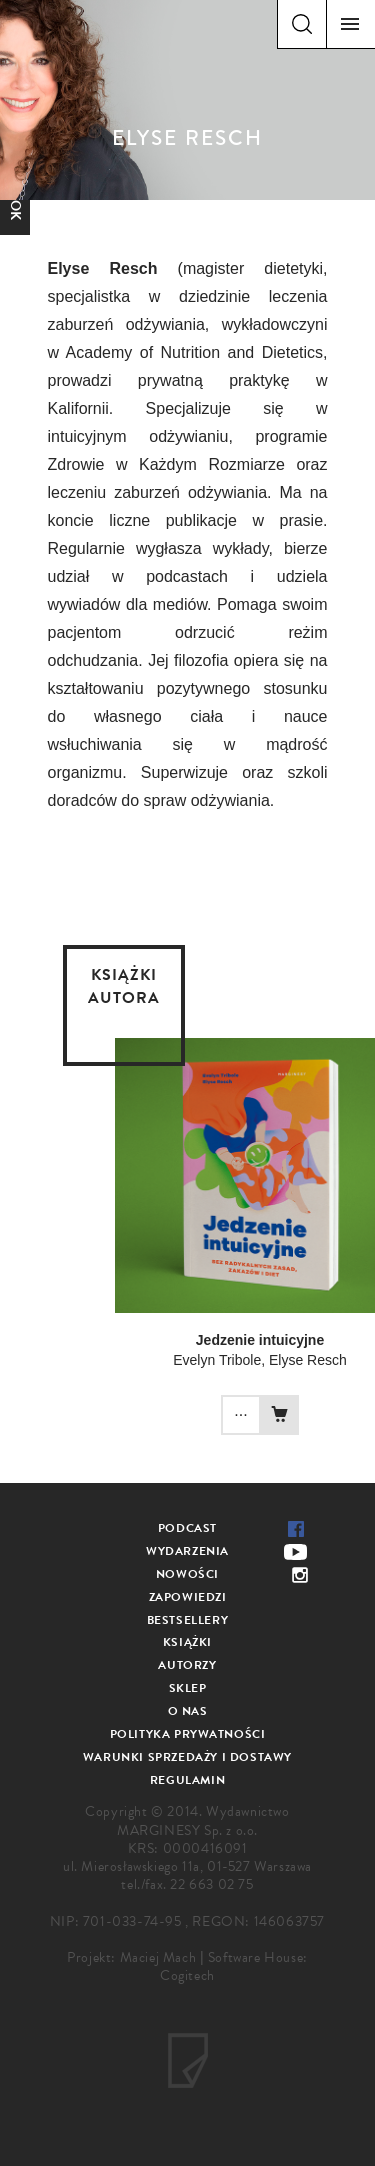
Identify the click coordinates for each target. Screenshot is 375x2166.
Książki (187, 1642)
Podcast (187, 1528)
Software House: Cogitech (234, 1966)
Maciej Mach (158, 1957)
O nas (188, 1711)
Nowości (187, 1574)
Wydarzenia (187, 1551)
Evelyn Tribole (217, 1360)
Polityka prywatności (188, 1734)
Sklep (188, 1688)
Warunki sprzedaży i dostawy (187, 1757)
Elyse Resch (308, 1360)
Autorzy (187, 1665)
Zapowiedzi (188, 1597)
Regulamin (187, 1780)
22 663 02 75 (211, 1884)
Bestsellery (188, 1620)
